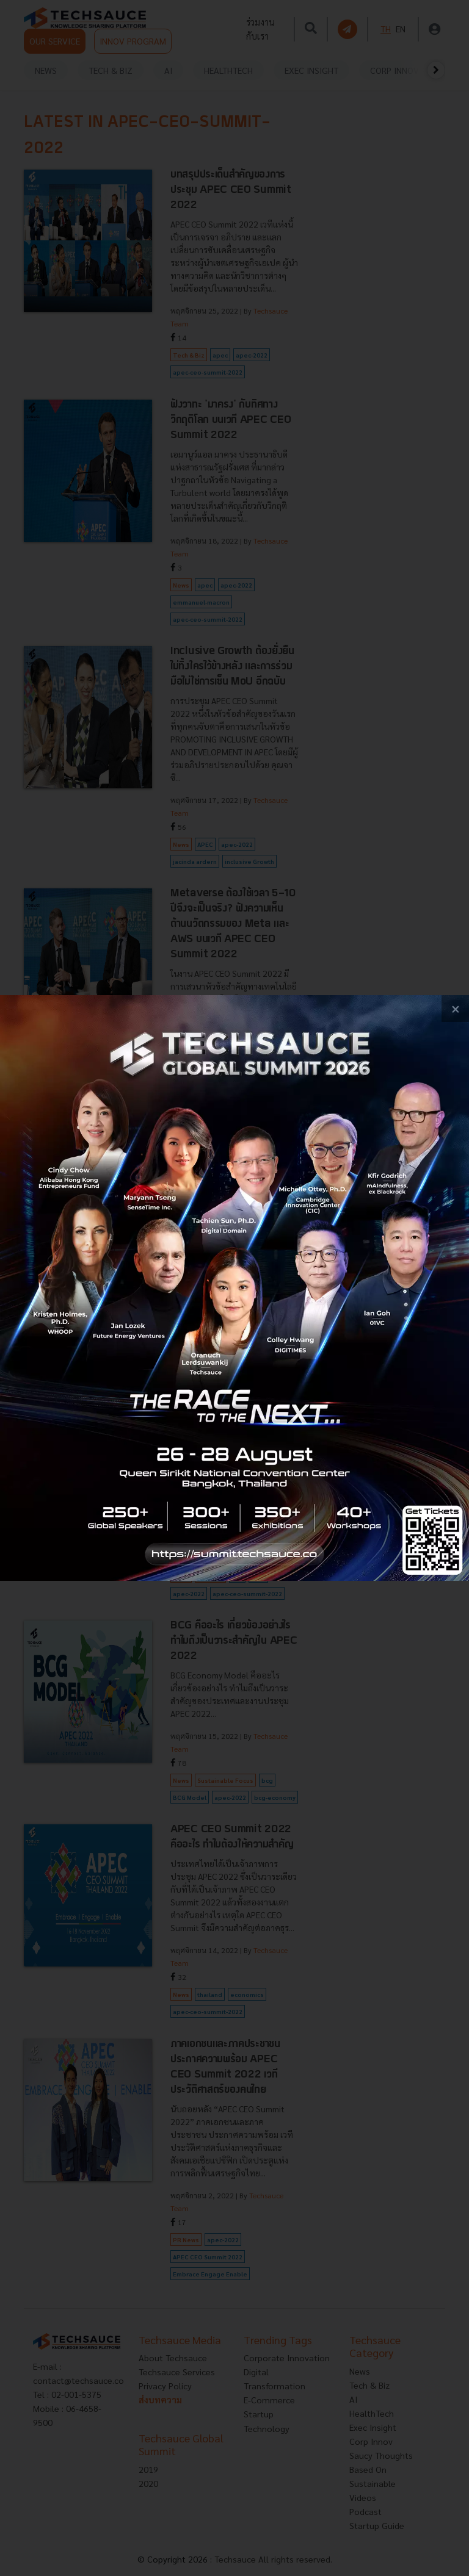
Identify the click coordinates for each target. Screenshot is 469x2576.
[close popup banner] (455, 1009)
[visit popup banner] (234, 1288)
